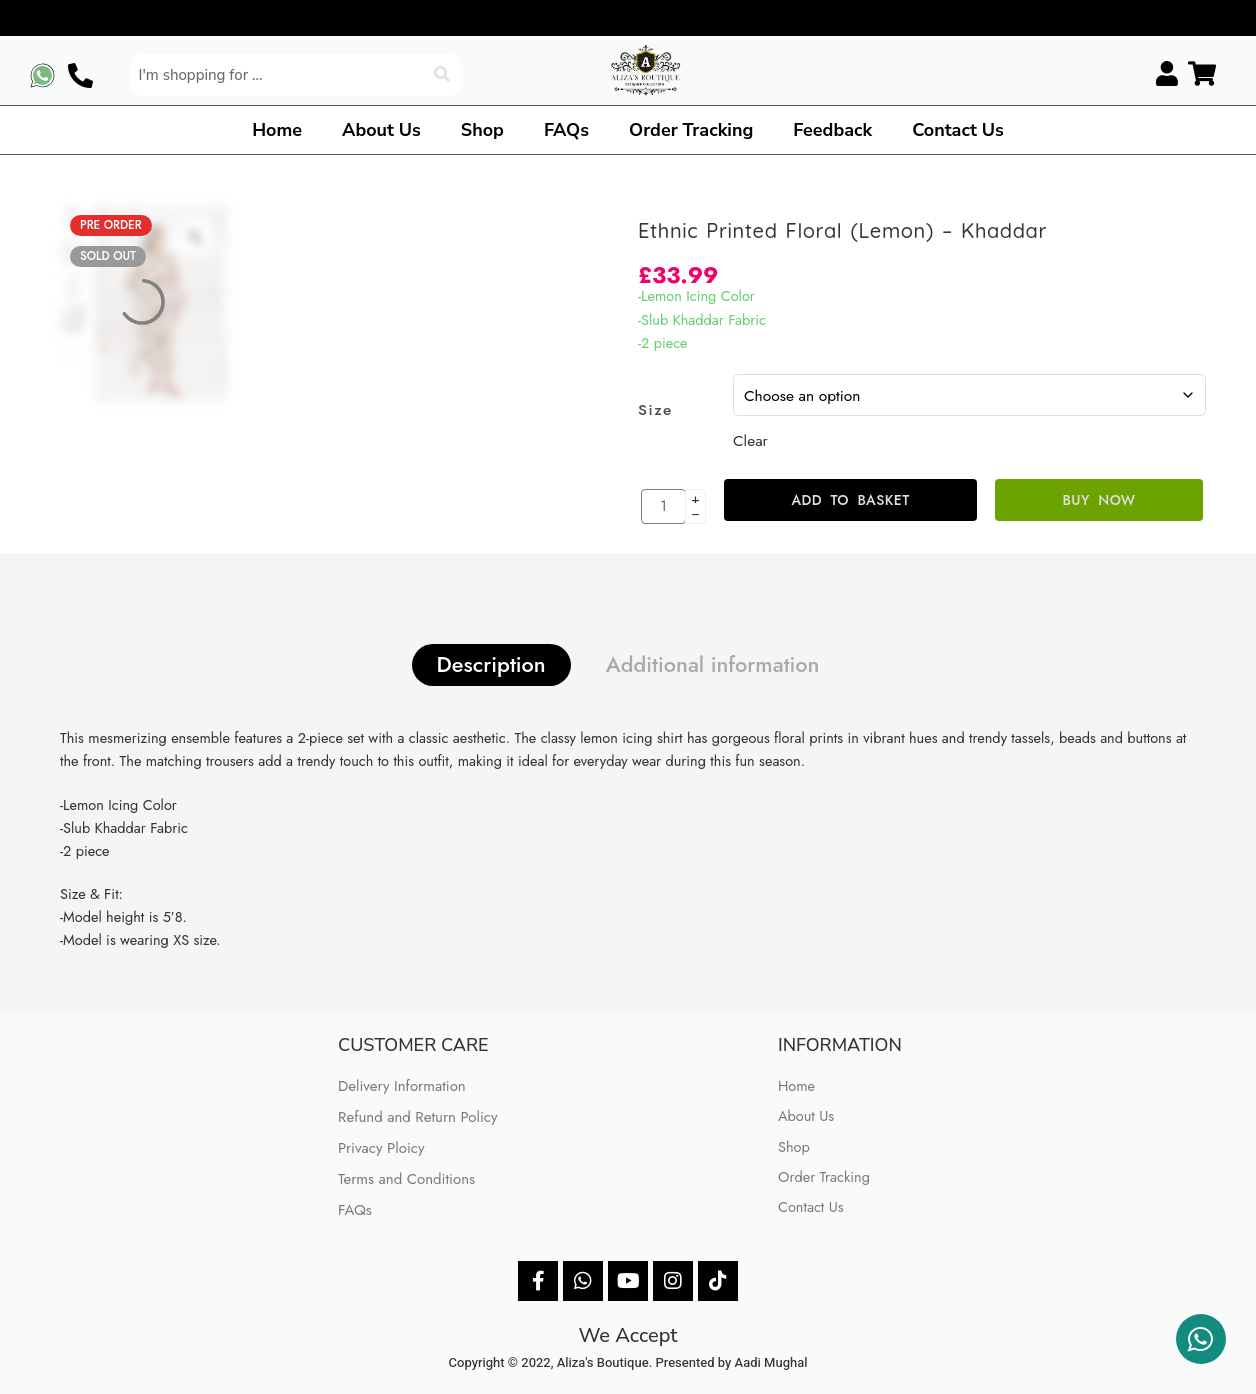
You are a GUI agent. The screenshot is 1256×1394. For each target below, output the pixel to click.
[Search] (444, 75)
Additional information (713, 664)
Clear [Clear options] (750, 440)
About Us (381, 130)
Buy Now (1099, 500)
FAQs (566, 130)
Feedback (832, 130)
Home (277, 130)
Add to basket (850, 500)
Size (655, 410)
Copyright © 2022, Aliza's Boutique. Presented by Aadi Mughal (628, 1362)
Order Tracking (691, 130)
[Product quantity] (663, 506)
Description (491, 664)
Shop (482, 130)
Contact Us (958, 130)
